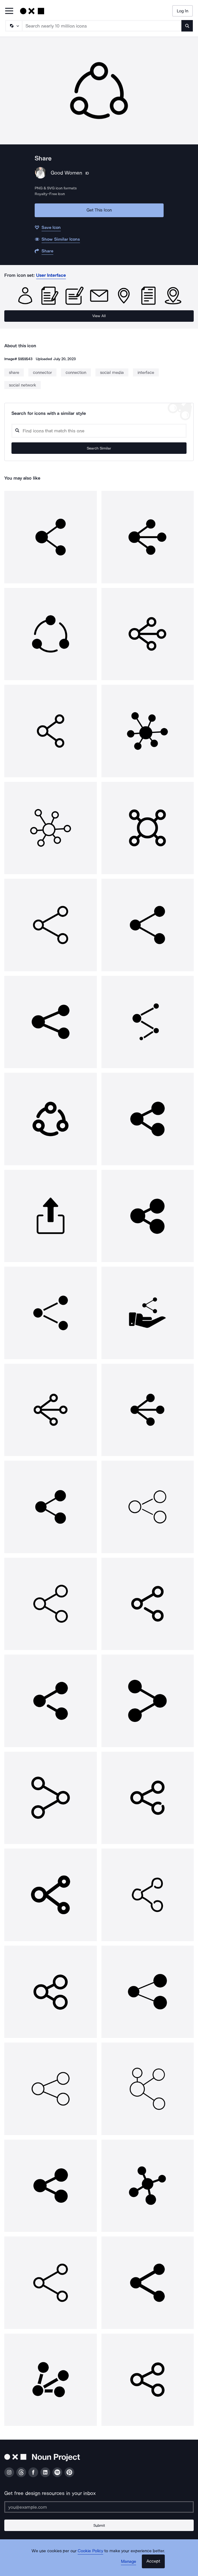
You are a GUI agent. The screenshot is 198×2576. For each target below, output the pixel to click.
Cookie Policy (90, 2550)
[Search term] (102, 26)
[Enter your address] (99, 2507)
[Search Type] (13, 26)
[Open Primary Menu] (9, 11)
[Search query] (99, 431)
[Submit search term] (187, 26)
